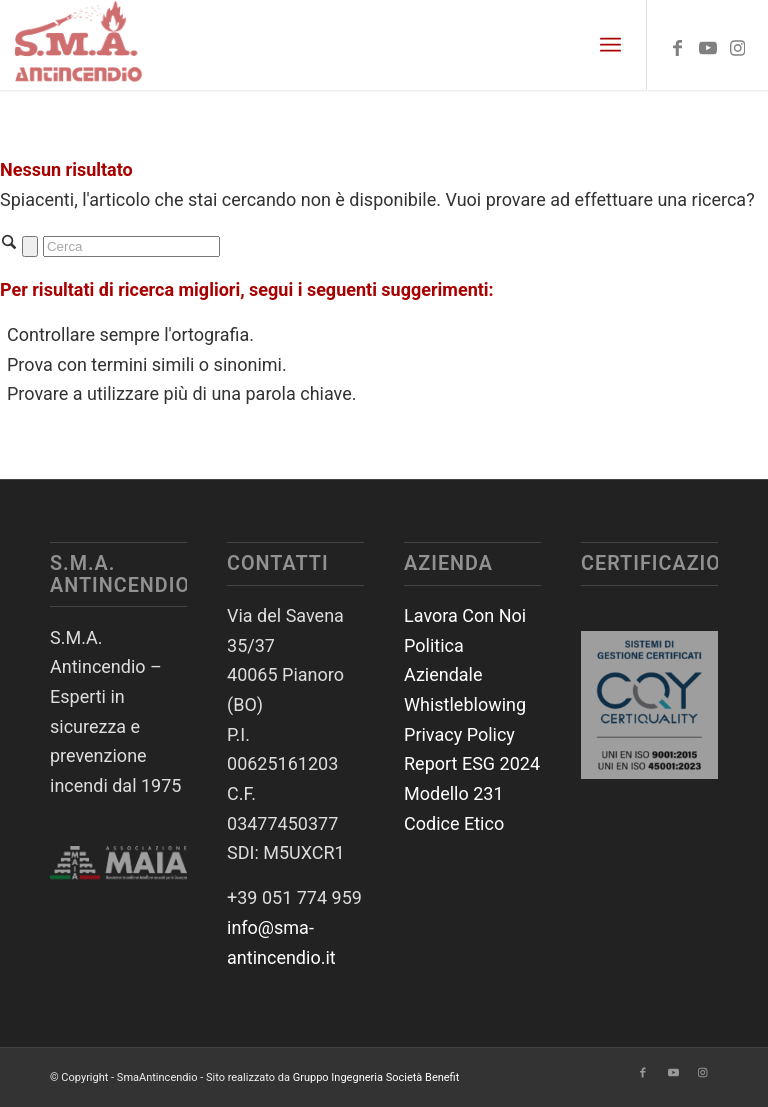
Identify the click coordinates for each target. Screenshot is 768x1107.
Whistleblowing (465, 704)
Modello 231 (454, 793)
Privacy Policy (459, 734)
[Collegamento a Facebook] (678, 45)
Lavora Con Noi (465, 615)
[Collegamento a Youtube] (708, 45)
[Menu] (610, 45)
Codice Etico (454, 823)
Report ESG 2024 (472, 763)
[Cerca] (131, 246)
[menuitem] (610, 45)
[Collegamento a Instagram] (738, 45)
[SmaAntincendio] (79, 45)
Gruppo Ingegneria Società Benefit (376, 1077)
